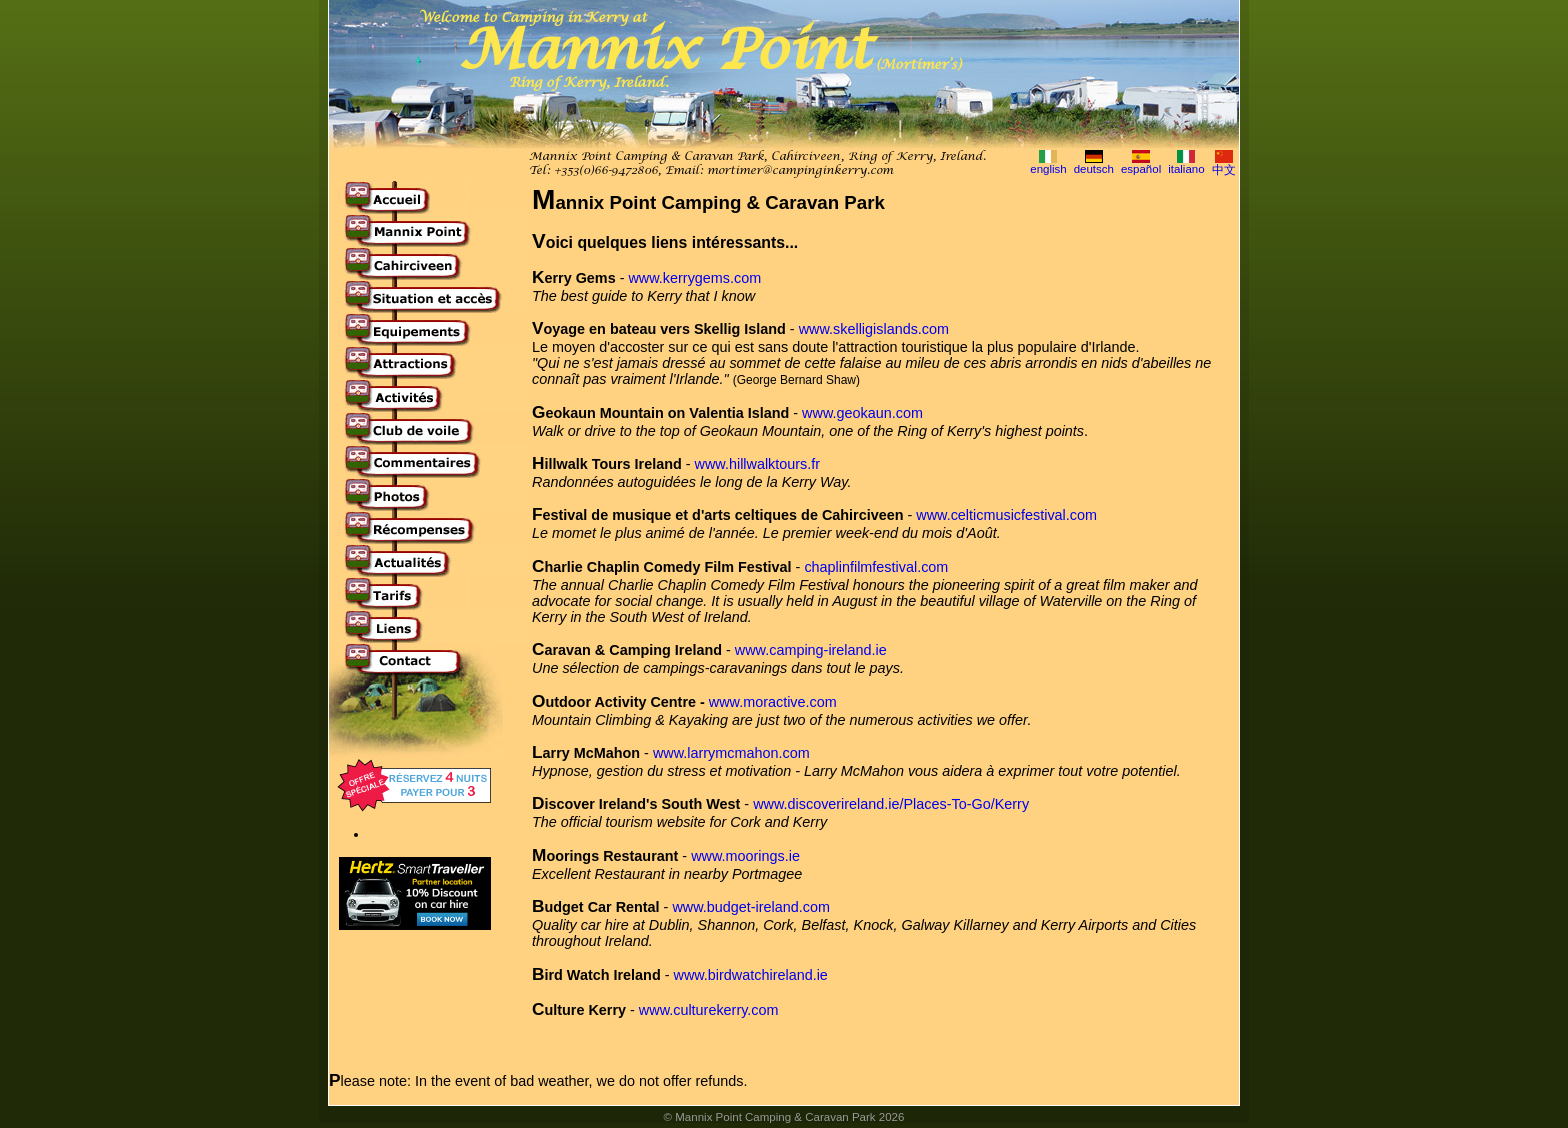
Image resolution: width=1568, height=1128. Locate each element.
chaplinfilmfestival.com (876, 567)
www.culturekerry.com (709, 1010)
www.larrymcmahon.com (731, 753)
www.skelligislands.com (874, 329)
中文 (1224, 170)
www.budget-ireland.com (751, 907)
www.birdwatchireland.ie (750, 975)
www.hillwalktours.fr (758, 464)
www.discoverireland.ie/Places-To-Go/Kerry (891, 804)
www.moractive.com (773, 702)
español (1141, 169)
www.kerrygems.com (694, 278)
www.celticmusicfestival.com (1006, 515)
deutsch (1094, 169)
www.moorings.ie (745, 856)
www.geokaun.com (862, 413)
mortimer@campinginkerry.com (800, 171)
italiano (1186, 169)
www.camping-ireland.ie (811, 650)
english (1048, 169)
